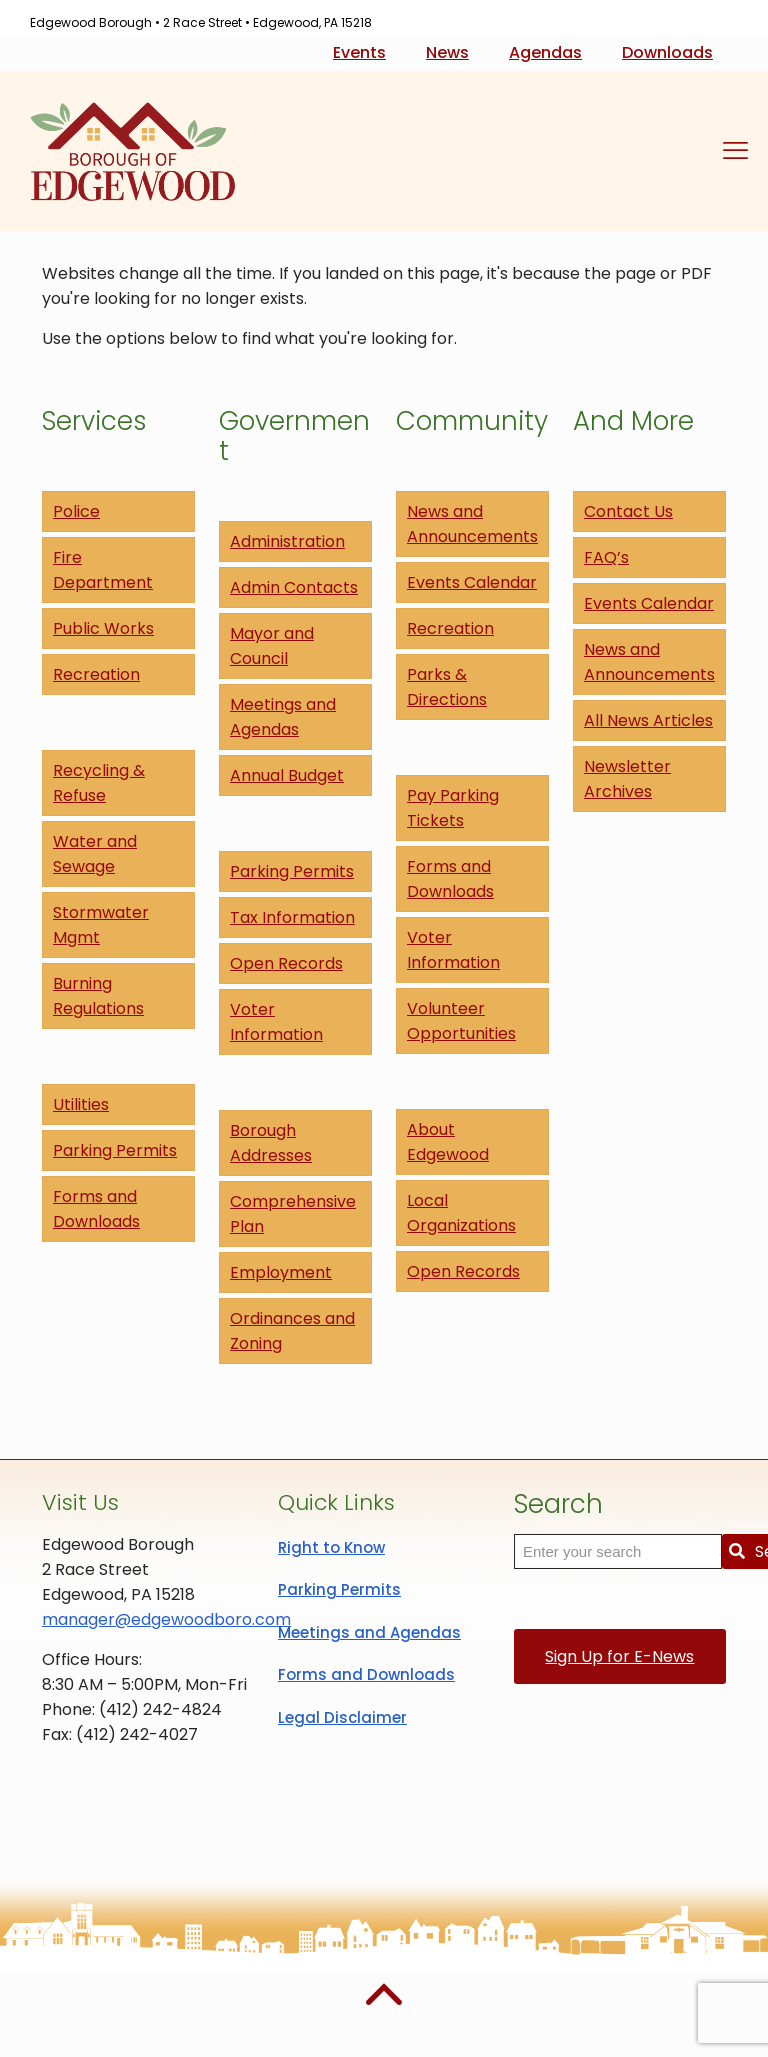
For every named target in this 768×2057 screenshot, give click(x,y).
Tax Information (292, 917)
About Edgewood (448, 1142)
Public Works (103, 628)
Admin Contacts (294, 587)
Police (76, 511)
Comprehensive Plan (293, 1214)
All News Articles (648, 720)
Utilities (81, 1104)
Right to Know (331, 1547)
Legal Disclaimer (342, 1717)
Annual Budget (287, 775)
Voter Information (276, 1022)
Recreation (96, 674)
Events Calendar (472, 582)
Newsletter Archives (627, 779)
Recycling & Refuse (99, 783)
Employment (281, 1272)
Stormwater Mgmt (101, 925)
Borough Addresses (271, 1143)
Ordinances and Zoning (292, 1331)
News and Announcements (472, 524)
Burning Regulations (98, 996)
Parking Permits (115, 1150)
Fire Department (103, 570)
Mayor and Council (272, 646)
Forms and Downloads (96, 1209)
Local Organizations (461, 1213)
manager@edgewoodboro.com (166, 1619)
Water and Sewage (95, 854)
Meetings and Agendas (283, 717)
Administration (287, 541)
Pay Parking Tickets (453, 808)
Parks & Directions (447, 687)
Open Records (286, 963)
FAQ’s (606, 557)
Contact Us (628, 511)
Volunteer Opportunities (461, 1021)
